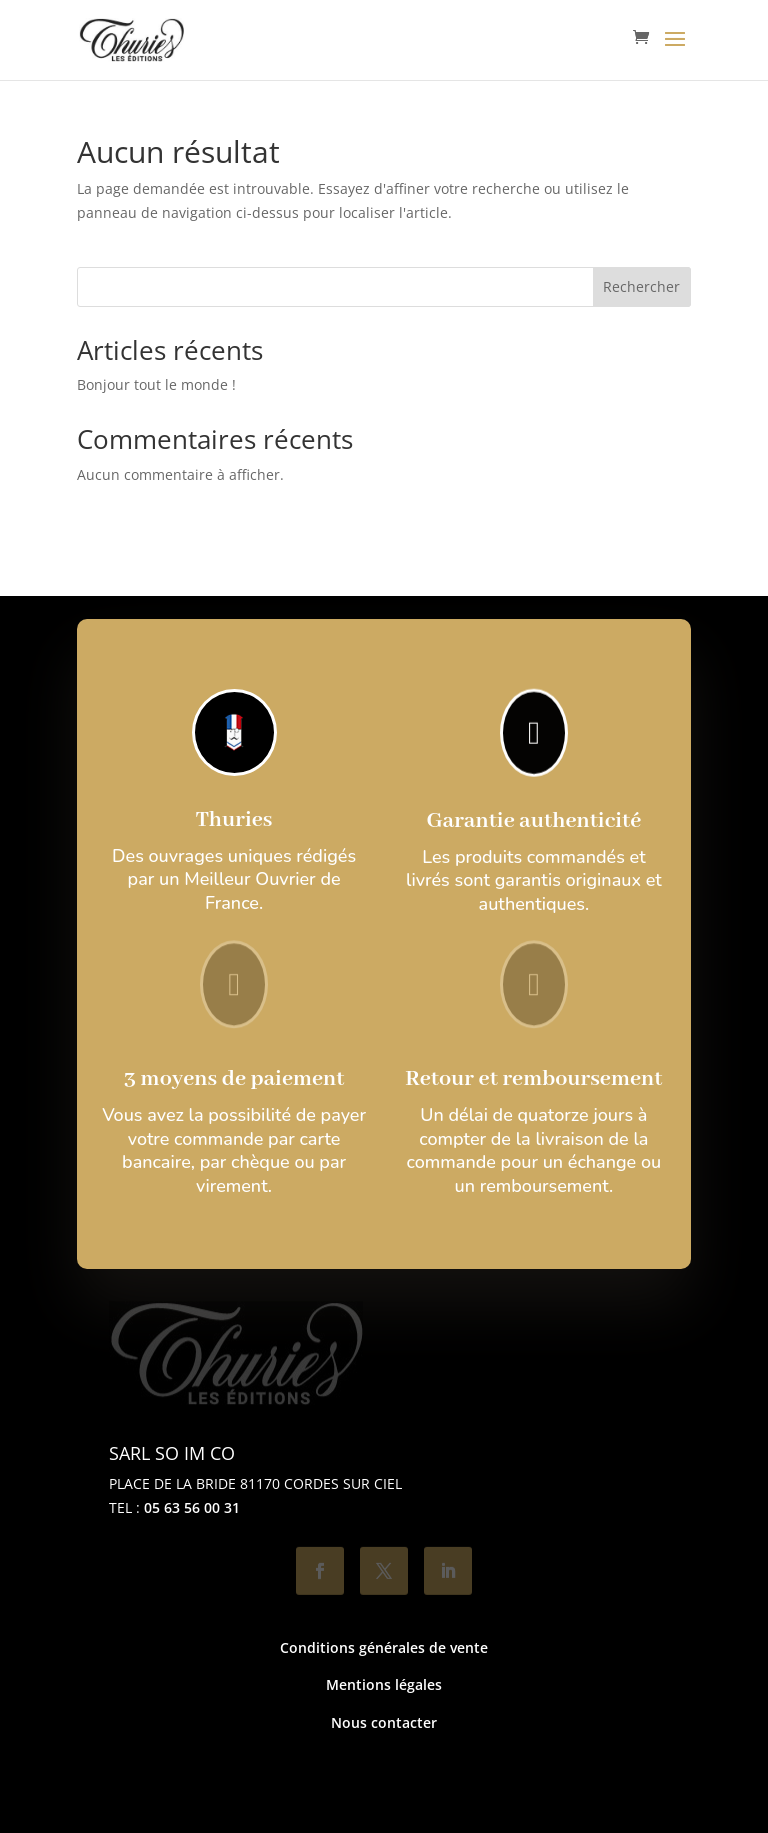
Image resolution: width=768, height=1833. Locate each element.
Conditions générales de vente (384, 1647)
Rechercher (641, 286)
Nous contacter (384, 1722)
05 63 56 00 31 (192, 1507)
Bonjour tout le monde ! (156, 384)
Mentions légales (384, 1684)
